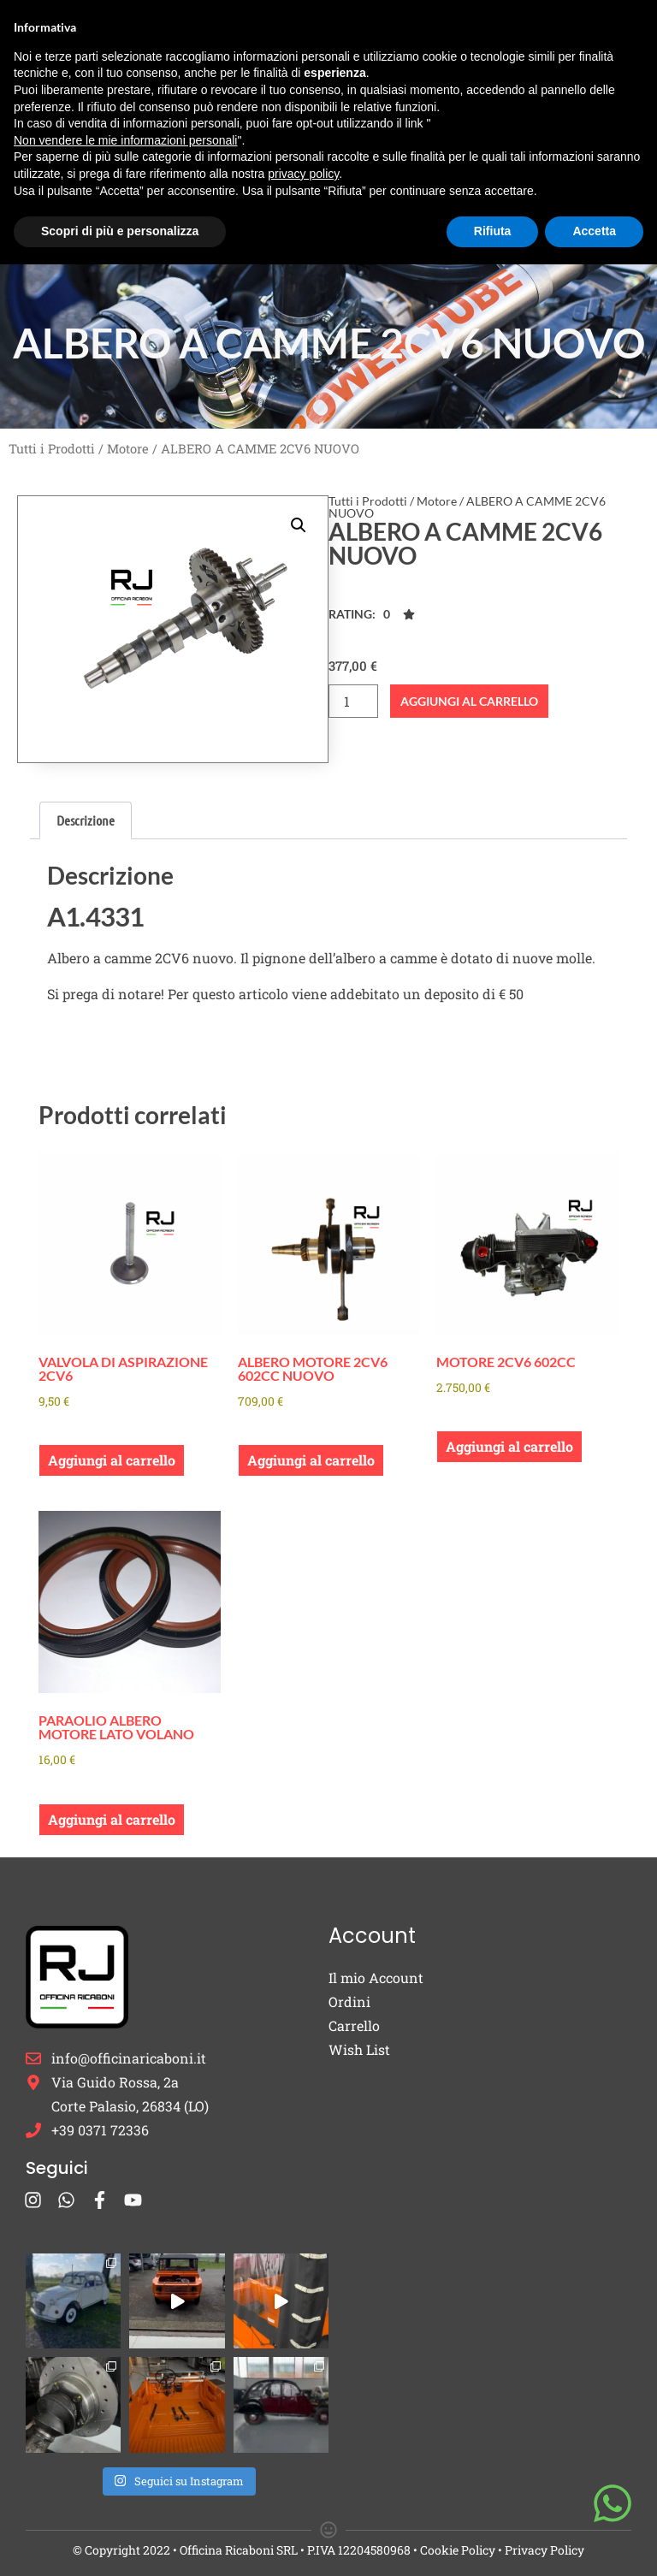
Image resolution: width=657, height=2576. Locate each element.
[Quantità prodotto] (353, 701)
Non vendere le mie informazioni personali (125, 2452)
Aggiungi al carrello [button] (111, 1460)
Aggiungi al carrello (469, 701)
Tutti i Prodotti (52, 449)
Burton (410, 54)
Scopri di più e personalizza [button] (119, 2542)
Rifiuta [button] (493, 2542)
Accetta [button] (594, 2542)
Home (228, 54)
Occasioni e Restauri (404, 128)
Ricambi (310, 54)
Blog (285, 202)
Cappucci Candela (243, 128)
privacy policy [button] (303, 2485)
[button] (298, 525)
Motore (128, 449)
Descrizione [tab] (85, 820)
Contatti (357, 202)
